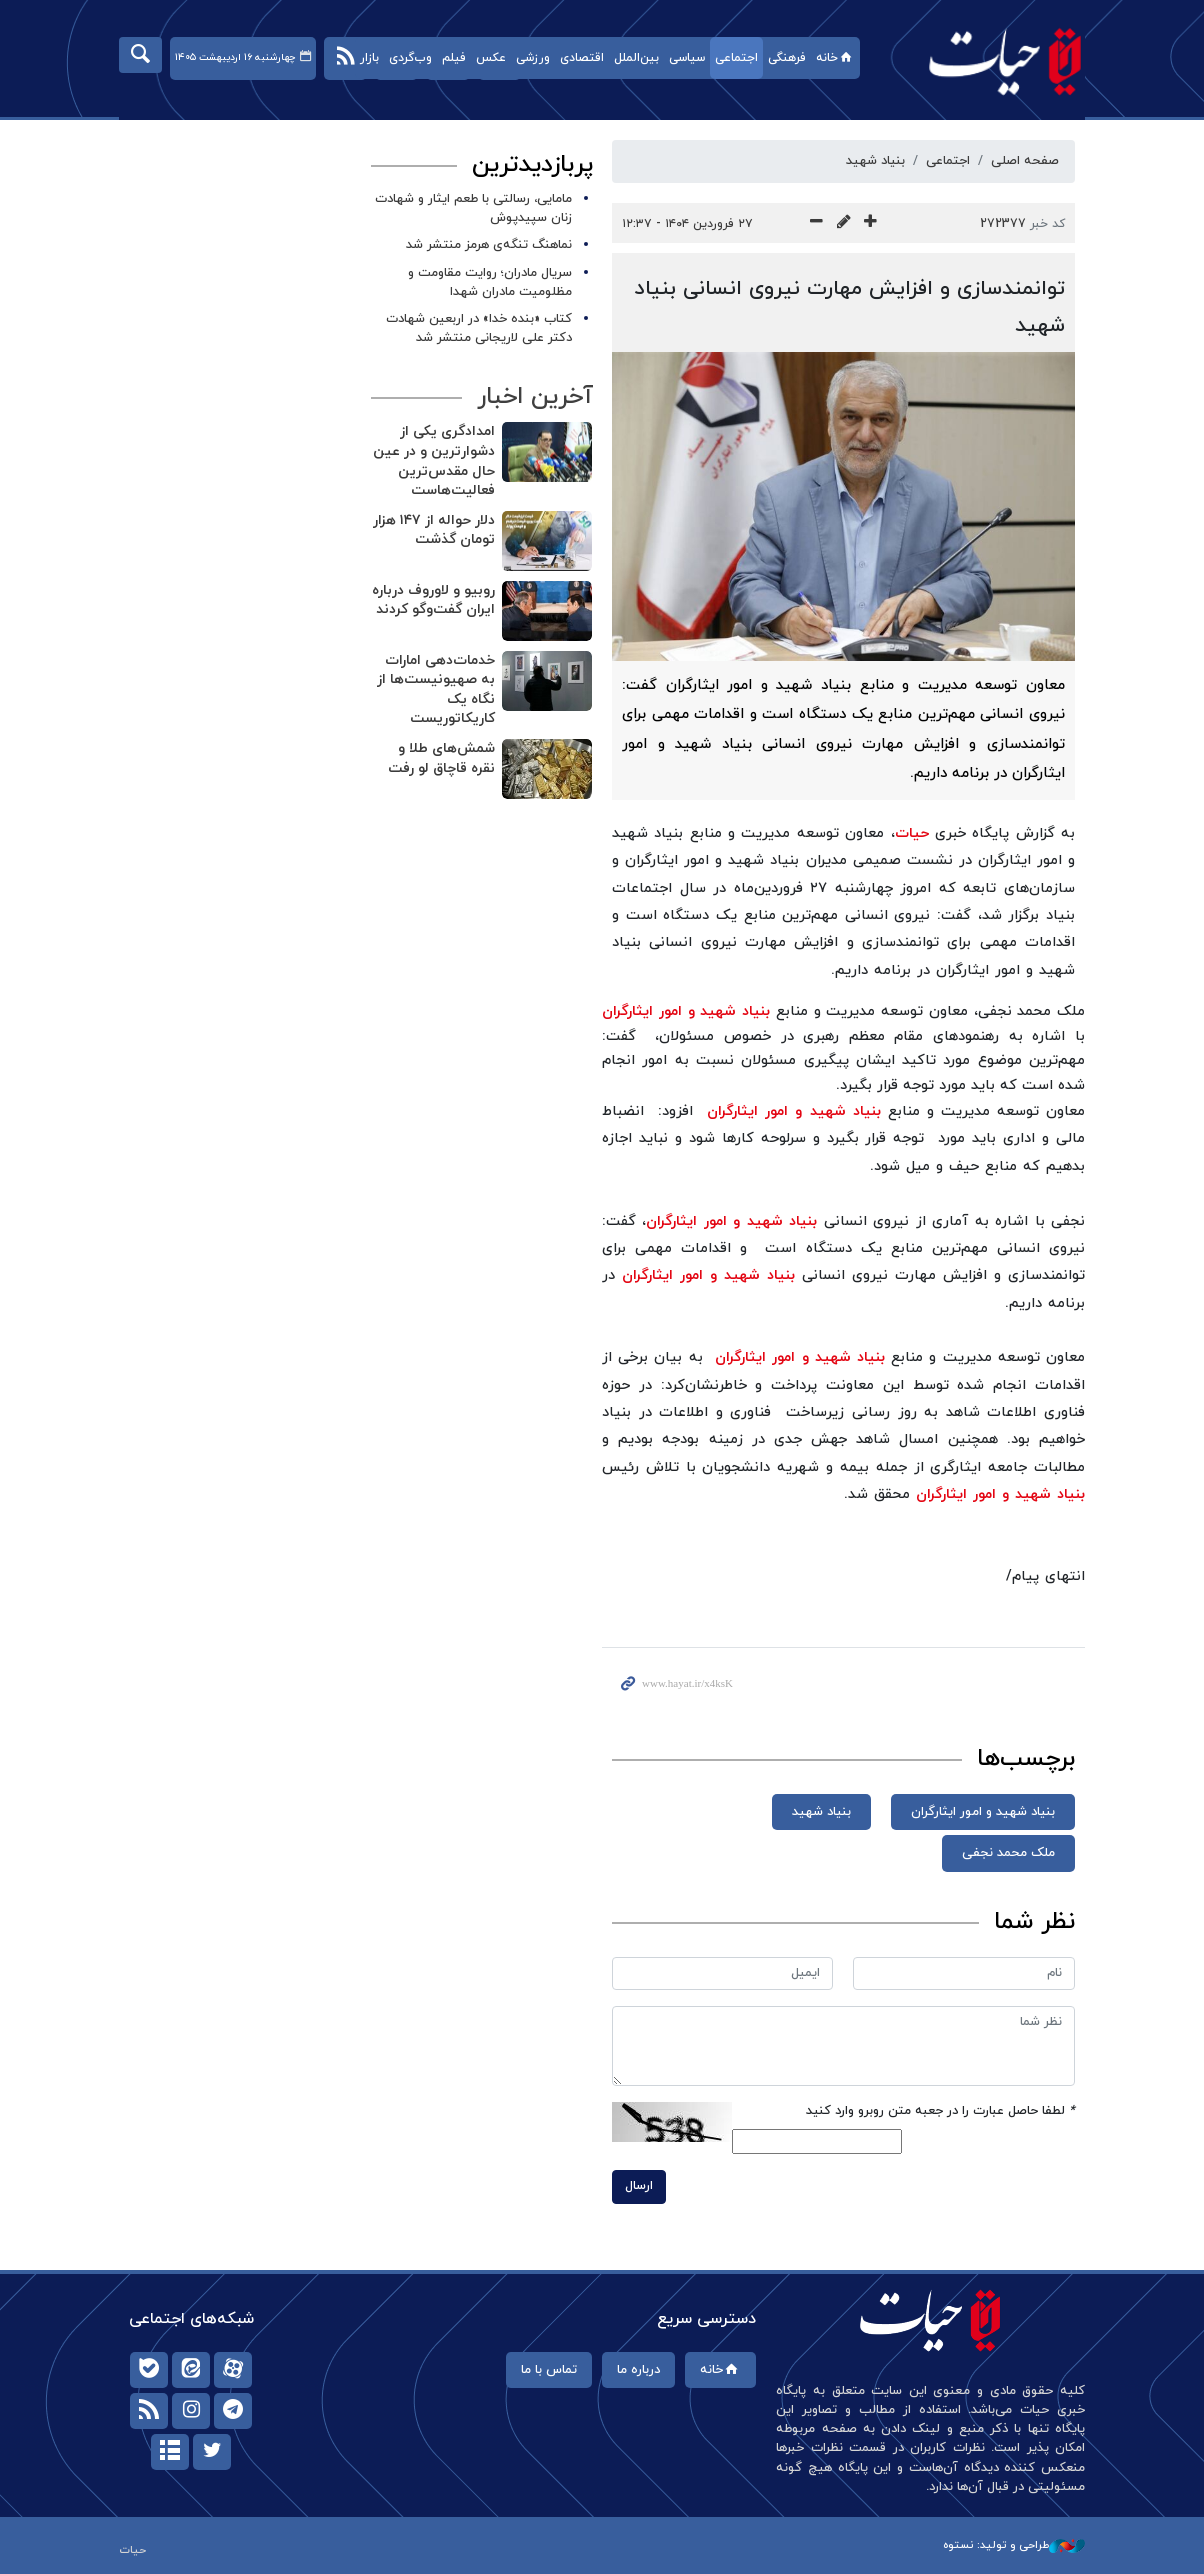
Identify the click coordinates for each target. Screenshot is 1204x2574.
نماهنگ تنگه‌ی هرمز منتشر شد (489, 245)
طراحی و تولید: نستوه (1014, 2545)
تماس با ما (549, 2370)
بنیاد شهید (875, 161)
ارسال (639, 2186)
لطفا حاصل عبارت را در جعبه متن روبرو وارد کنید (940, 2111)
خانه (835, 58)
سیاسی (687, 58)
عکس (491, 58)
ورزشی (533, 58)
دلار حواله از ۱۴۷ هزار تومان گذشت (433, 530)
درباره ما (638, 2370)
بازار (369, 58)
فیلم (454, 58)
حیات (995, 60)
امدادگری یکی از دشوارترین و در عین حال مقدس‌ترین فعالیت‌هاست (433, 461)
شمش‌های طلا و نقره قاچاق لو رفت (440, 758)
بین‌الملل (636, 58)
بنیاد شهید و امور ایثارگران (686, 1011)
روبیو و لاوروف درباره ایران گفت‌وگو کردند (432, 600)
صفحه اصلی (1025, 161)
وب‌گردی (410, 58)
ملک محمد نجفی (1008, 1853)
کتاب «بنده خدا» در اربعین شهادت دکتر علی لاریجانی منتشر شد (479, 328)
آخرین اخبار (534, 397)
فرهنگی (787, 58)
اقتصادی (582, 58)
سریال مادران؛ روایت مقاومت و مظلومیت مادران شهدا (490, 282)
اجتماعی (736, 58)
